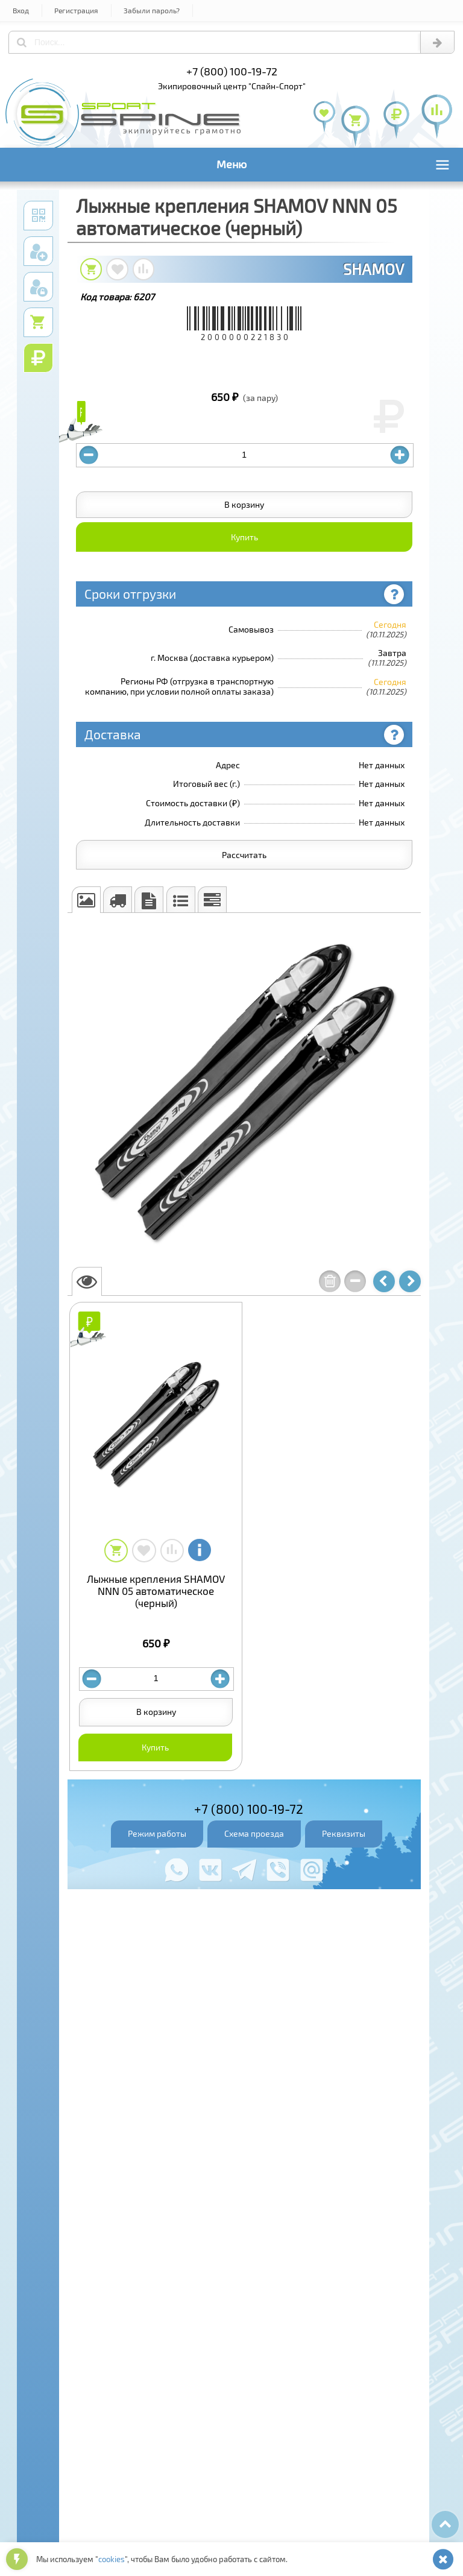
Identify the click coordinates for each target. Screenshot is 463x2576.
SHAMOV (373, 269)
